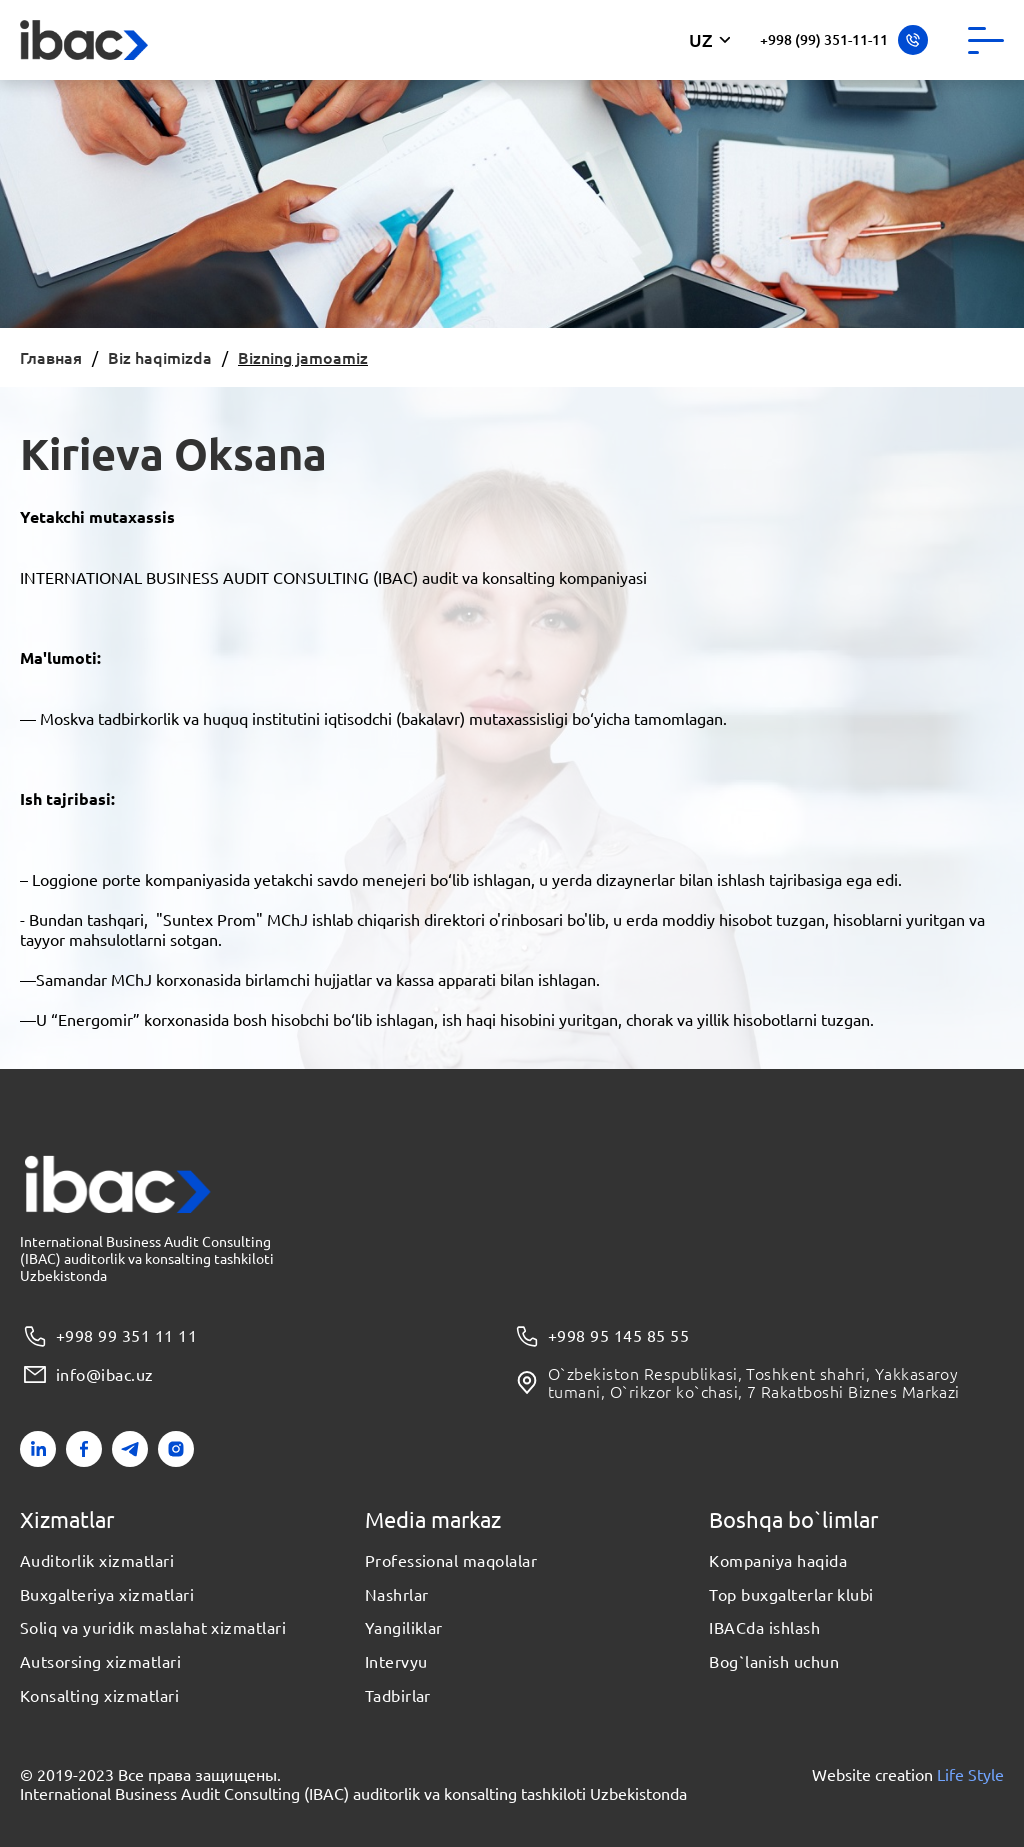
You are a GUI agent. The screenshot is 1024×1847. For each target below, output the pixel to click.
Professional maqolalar (451, 1561)
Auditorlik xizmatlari (97, 1561)
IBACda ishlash (764, 1628)
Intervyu (396, 1662)
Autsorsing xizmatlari (100, 1662)
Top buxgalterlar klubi (791, 1595)
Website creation (908, 1774)
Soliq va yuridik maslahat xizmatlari (153, 1628)
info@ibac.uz (87, 1374)
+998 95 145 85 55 (600, 1336)
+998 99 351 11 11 (108, 1336)
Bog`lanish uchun (774, 1662)
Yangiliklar (404, 1628)
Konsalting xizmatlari (99, 1696)
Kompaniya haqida (778, 1561)
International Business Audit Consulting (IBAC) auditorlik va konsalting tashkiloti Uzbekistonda (353, 1793)
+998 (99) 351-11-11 (844, 40)
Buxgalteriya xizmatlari (107, 1595)
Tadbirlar (398, 1696)
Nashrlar (397, 1595)
